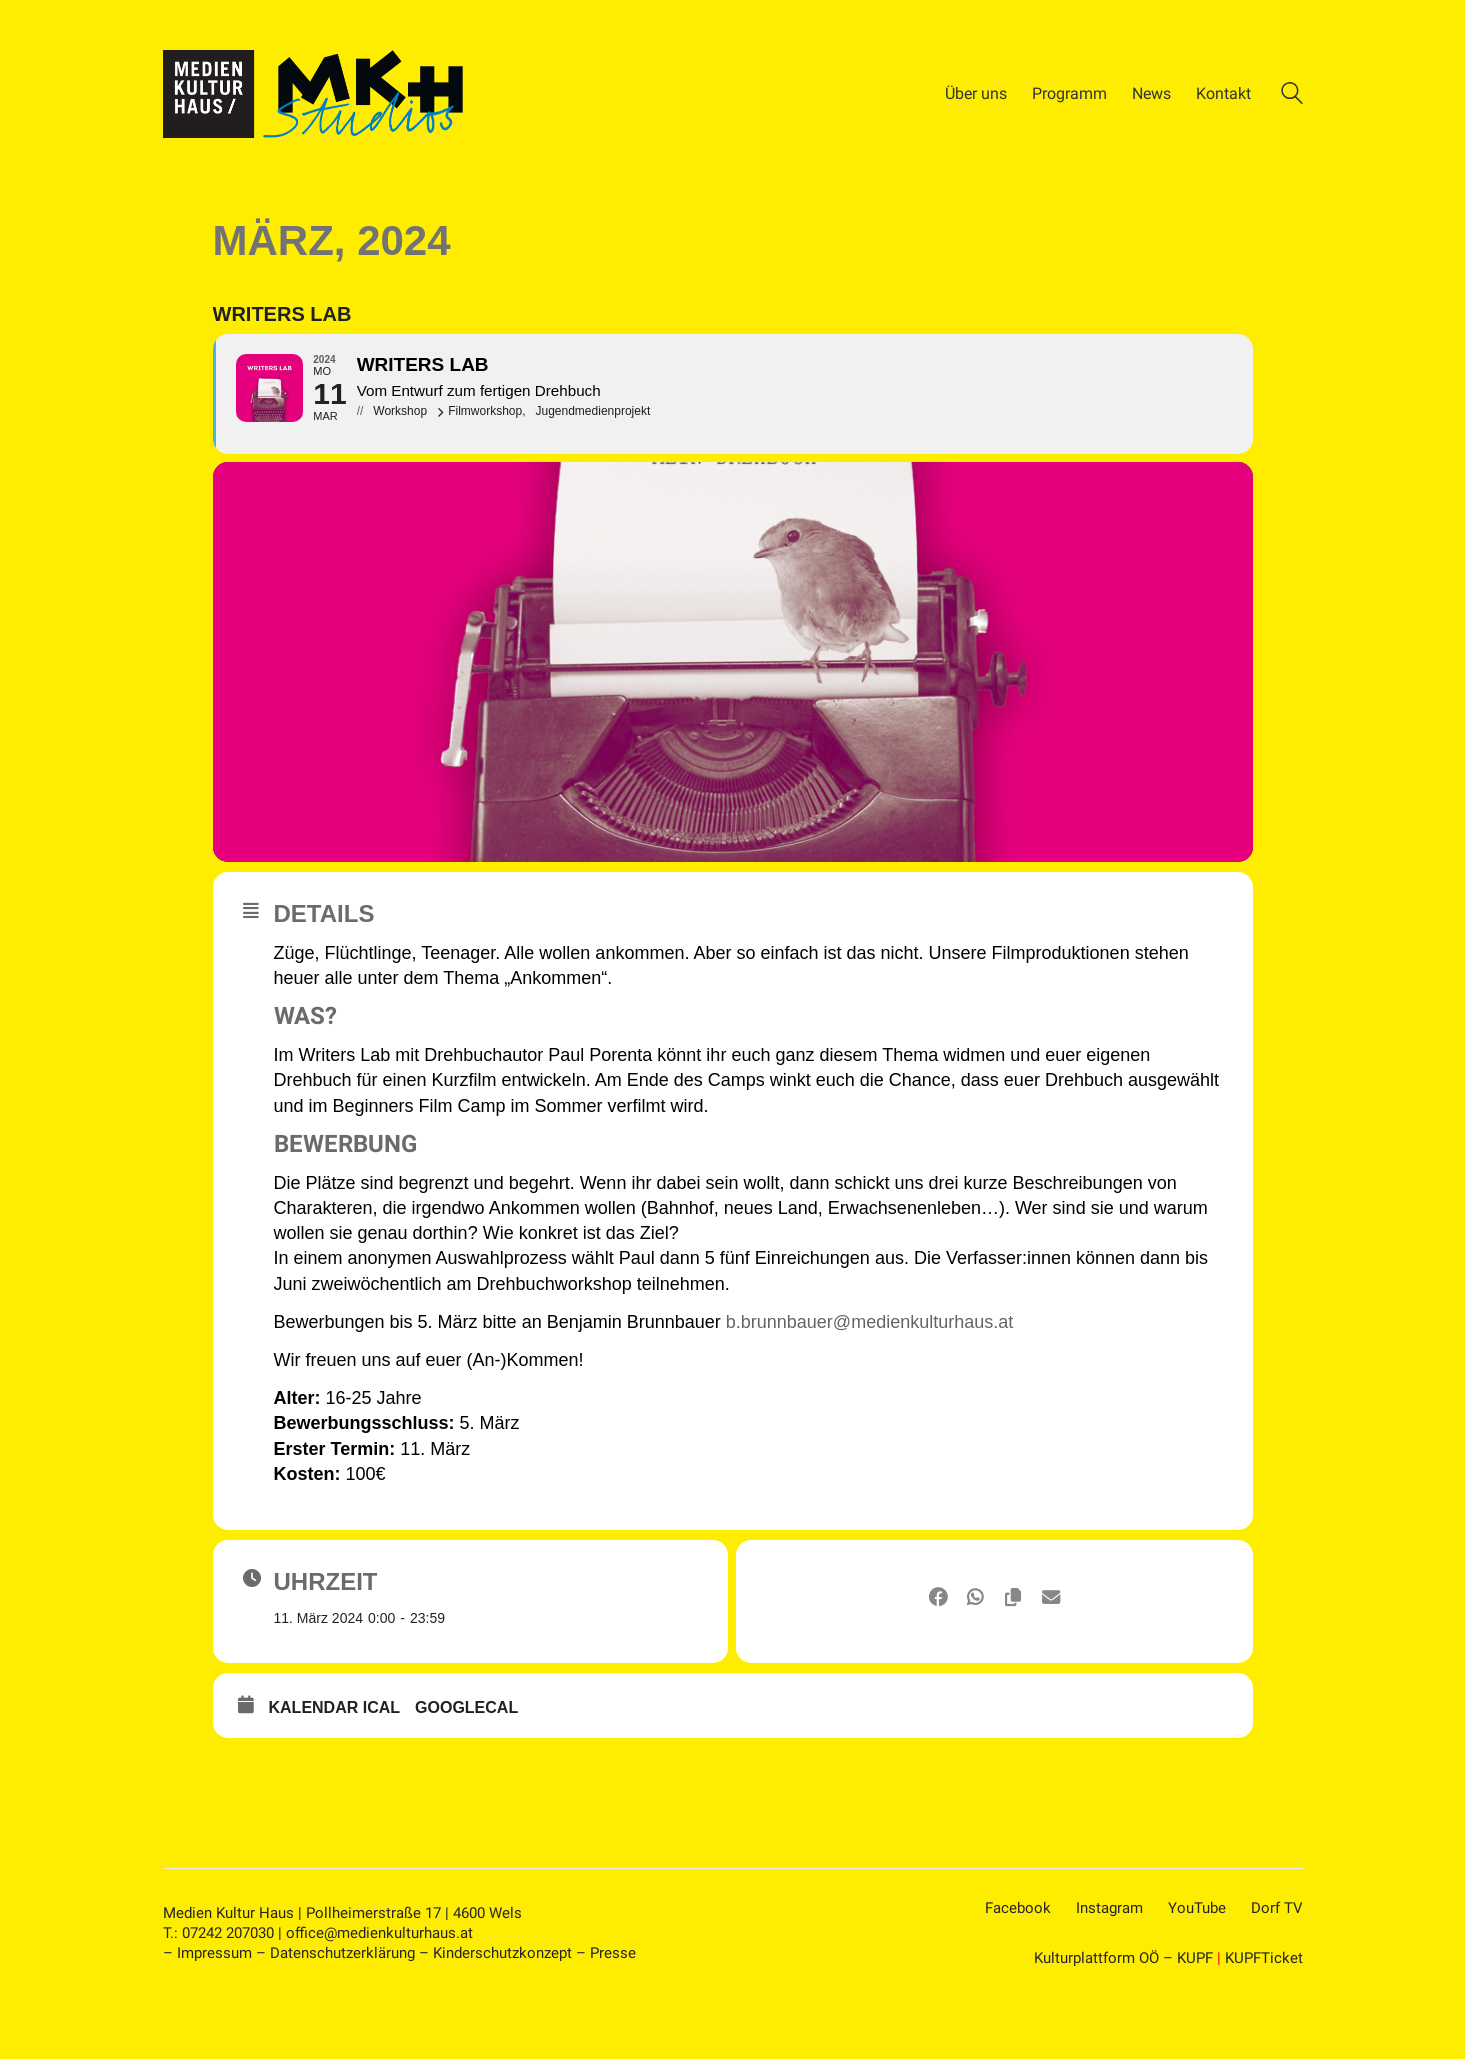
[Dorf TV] (1277, 1969)
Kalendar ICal (335, 1767)
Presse (613, 2013)
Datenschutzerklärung (342, 2013)
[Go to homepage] (313, 94)
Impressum (214, 2013)
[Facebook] (1018, 1969)
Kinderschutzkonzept (502, 2013)
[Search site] (1292, 96)
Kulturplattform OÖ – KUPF (1123, 2018)
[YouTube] (1197, 1969)
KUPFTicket (1264, 2018)
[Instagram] (1109, 1969)
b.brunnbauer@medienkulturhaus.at (869, 1382)
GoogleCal (466, 1767)
